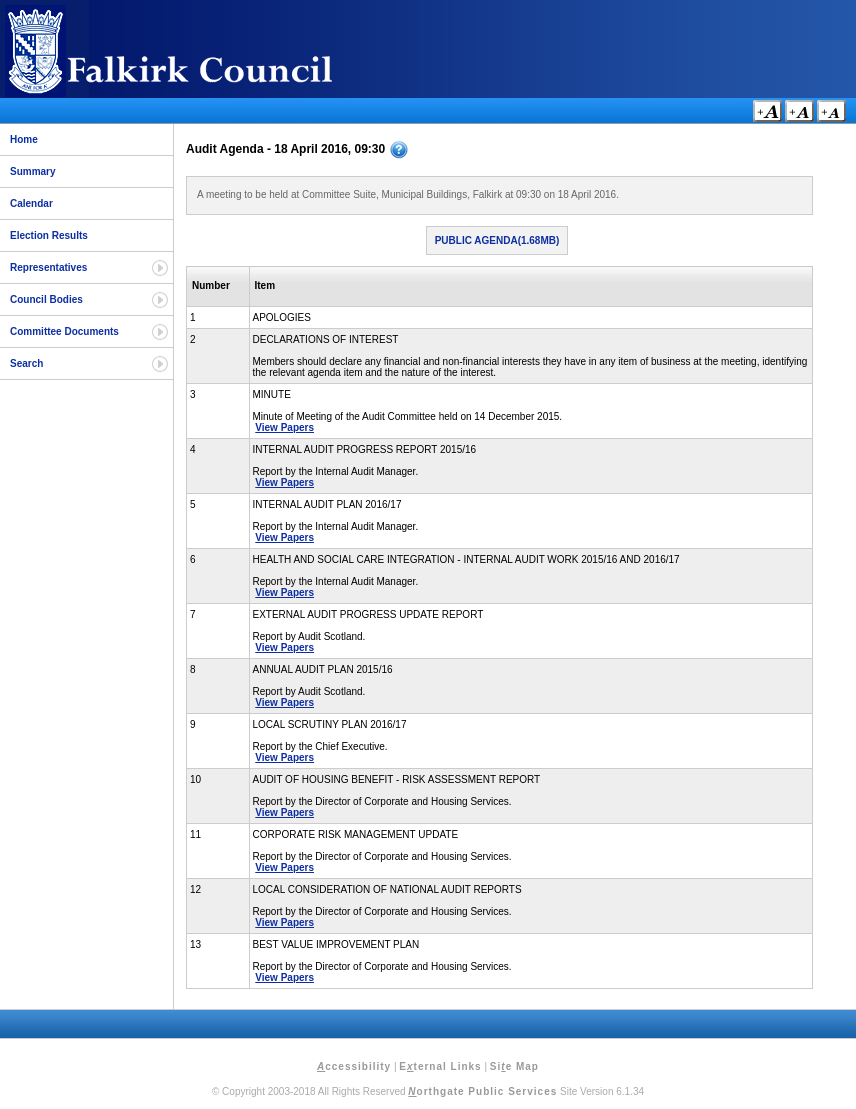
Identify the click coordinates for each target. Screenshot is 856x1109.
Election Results (49, 235)
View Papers (284, 427)
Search (26, 363)
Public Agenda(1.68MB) (497, 240)
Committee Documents (64, 331)
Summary (33, 171)
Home (24, 139)
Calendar (31, 203)
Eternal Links (440, 1066)
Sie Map (514, 1066)
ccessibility (354, 1066)
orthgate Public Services (482, 1091)
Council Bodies (46, 299)
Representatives (48, 267)
